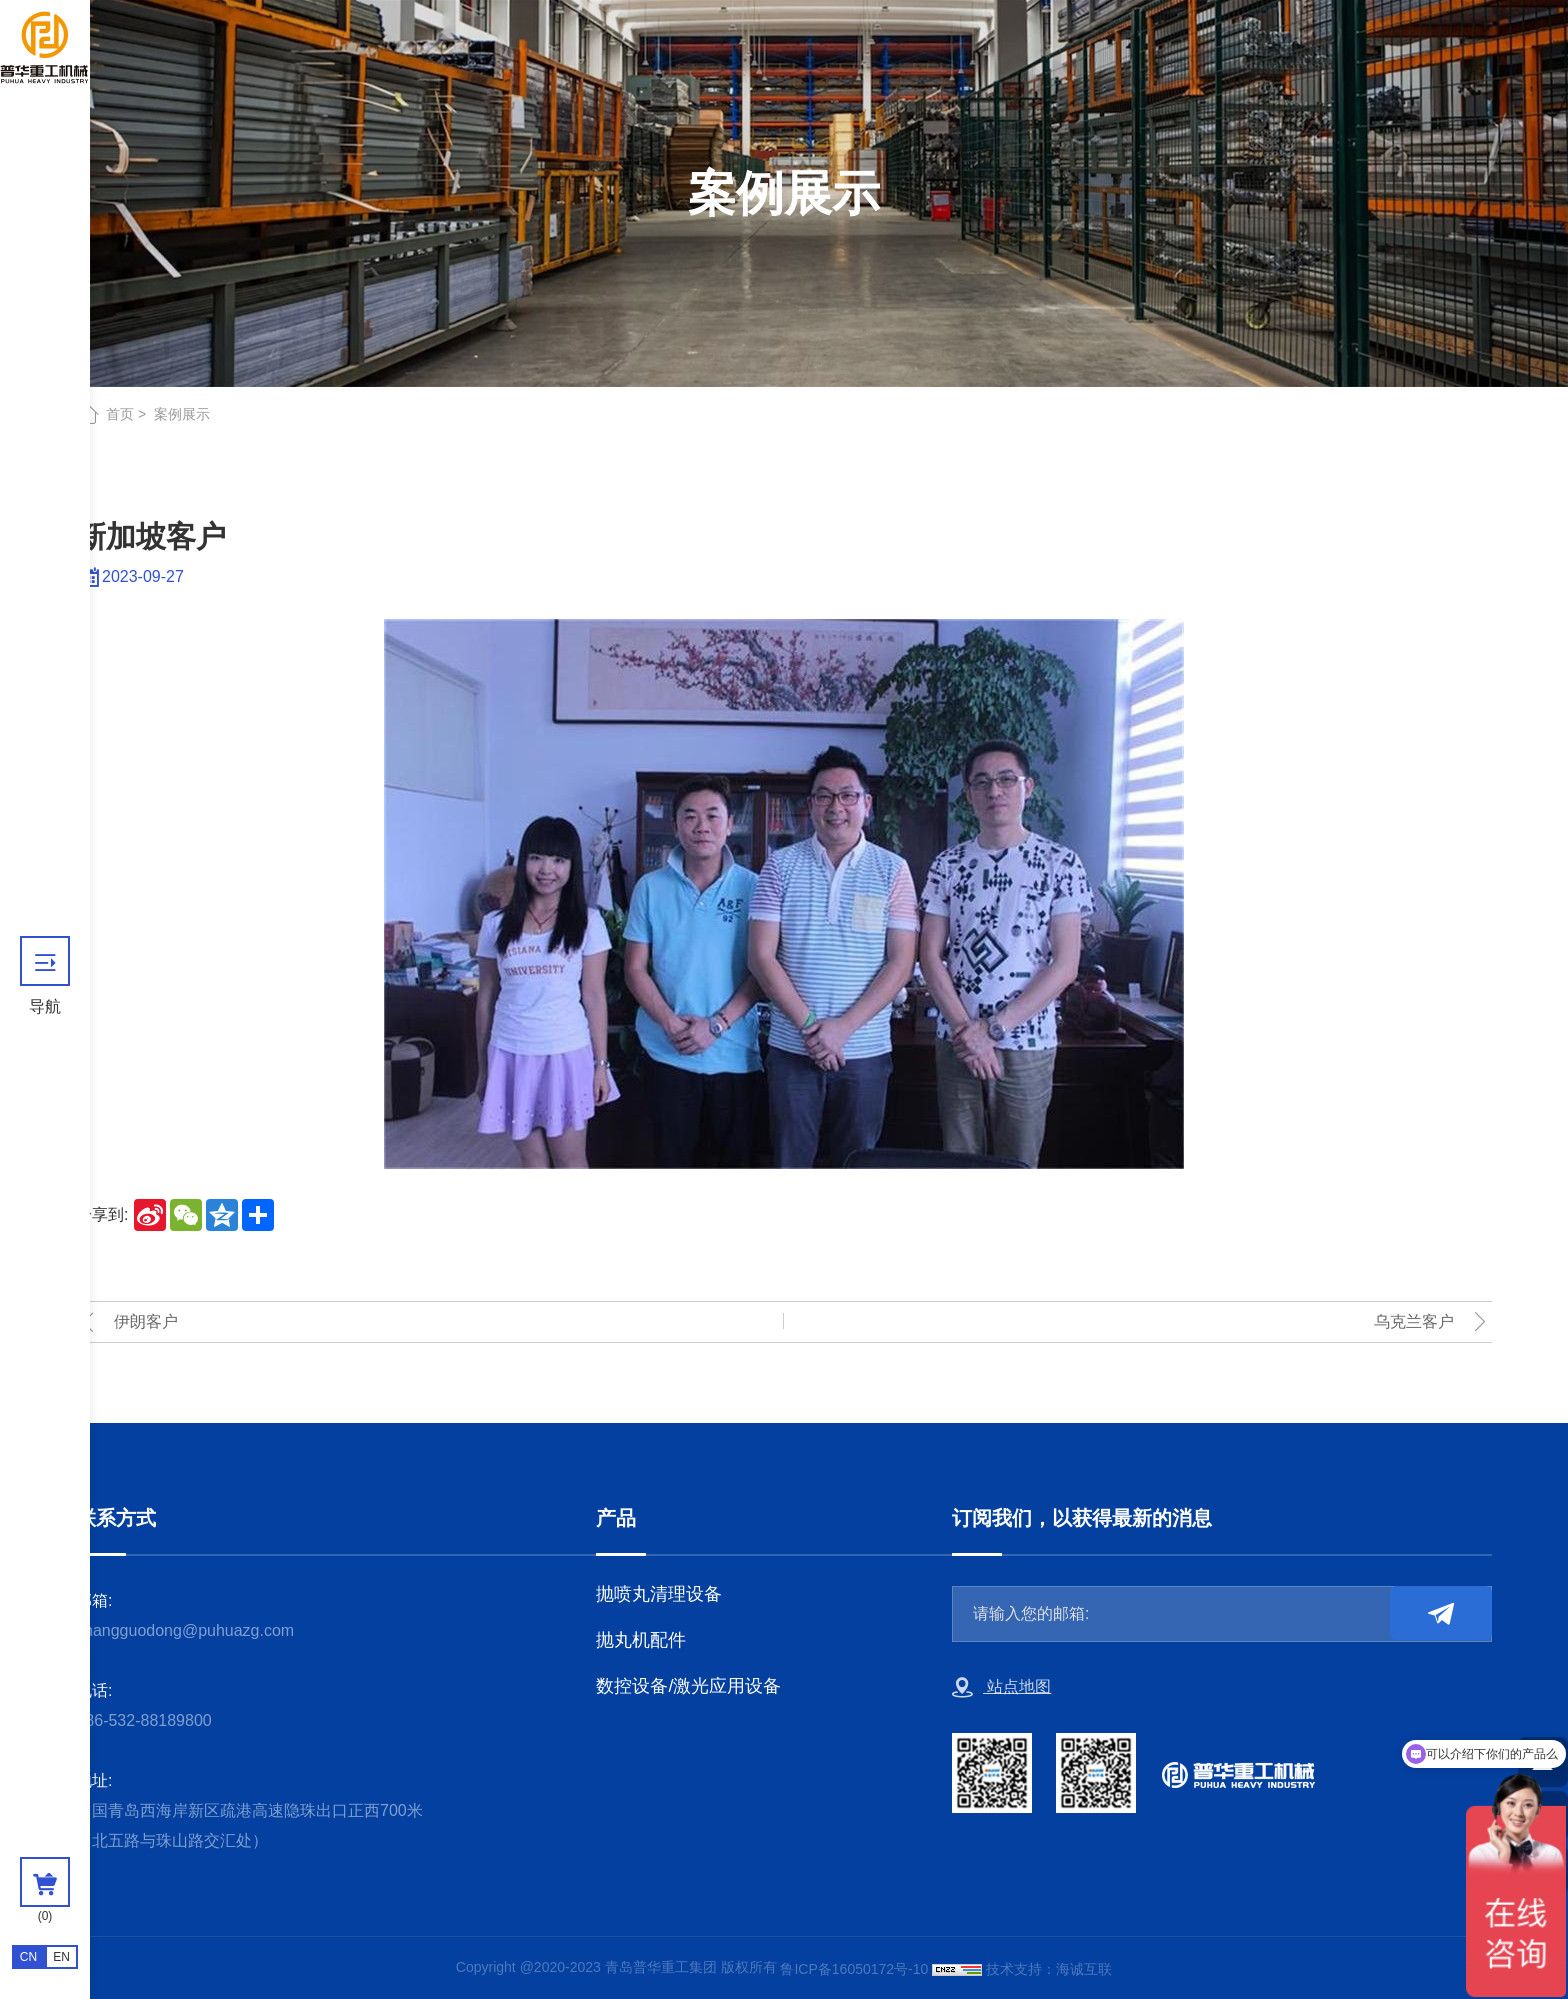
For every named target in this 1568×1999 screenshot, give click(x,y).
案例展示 (182, 414)
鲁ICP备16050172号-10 (854, 1969)
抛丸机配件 (641, 1640)
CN (28, 1957)
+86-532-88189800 (144, 1720)
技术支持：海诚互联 (1049, 1969)
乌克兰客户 (1414, 1321)
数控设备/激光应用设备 (688, 1686)
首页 (120, 414)
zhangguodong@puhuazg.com (185, 1630)
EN (61, 1957)
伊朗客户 (146, 1321)
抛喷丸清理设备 (659, 1594)
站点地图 (1001, 1688)
